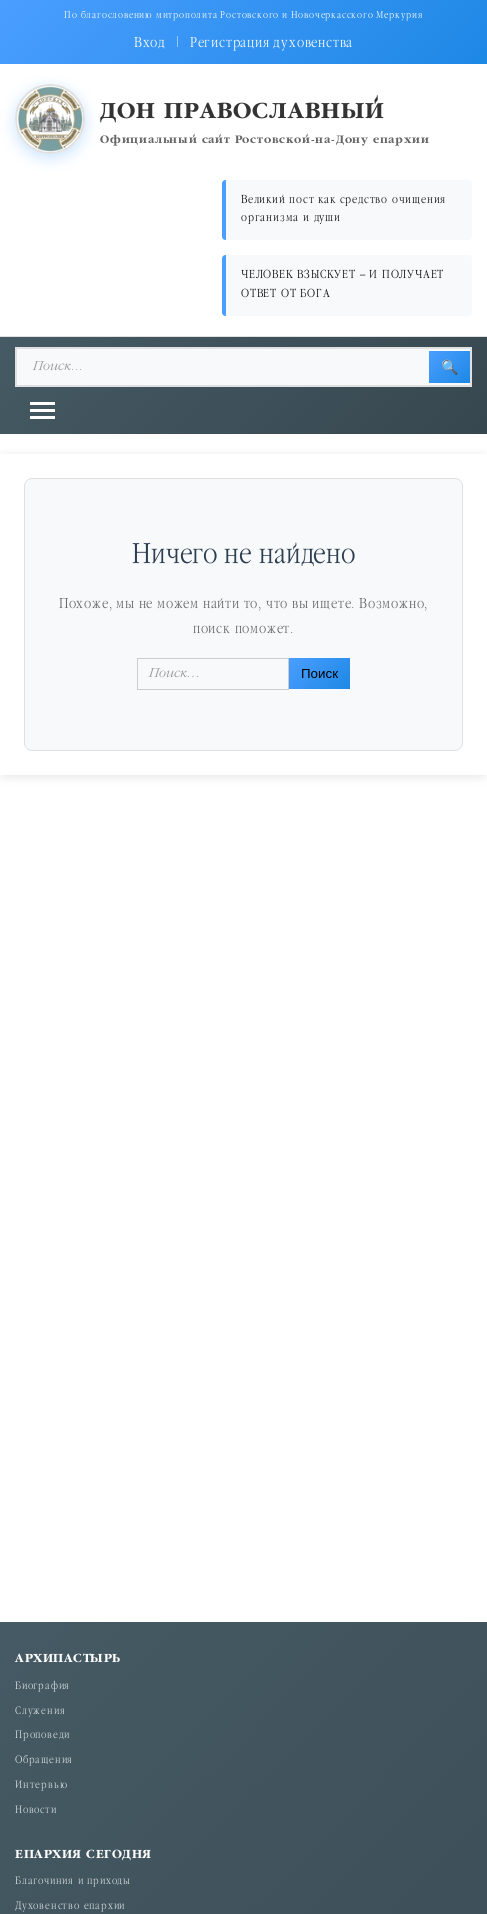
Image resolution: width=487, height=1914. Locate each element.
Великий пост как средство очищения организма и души (343, 209)
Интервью (41, 1786)
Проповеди (42, 1736)
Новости (36, 1811)
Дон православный (242, 112)
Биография (42, 1687)
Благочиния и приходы (73, 1882)
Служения (40, 1712)
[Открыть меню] (42, 410)
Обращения (44, 1761)
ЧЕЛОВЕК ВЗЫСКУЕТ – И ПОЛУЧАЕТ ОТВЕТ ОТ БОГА (342, 284)
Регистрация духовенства (271, 43)
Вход (150, 43)
